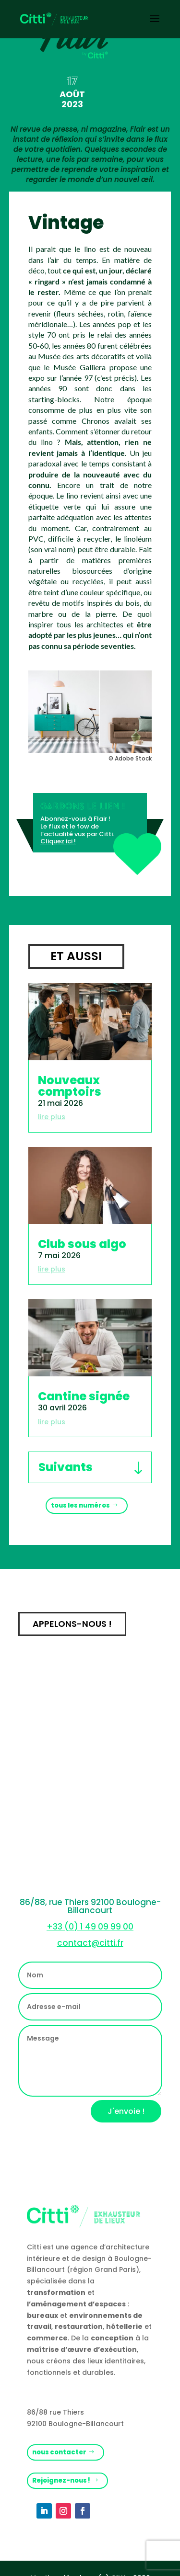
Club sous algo (82, 1244)
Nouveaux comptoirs (69, 1086)
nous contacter (59, 2452)
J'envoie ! (126, 2111)
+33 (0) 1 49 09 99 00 (90, 1926)
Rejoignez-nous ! (61, 2480)
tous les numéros (80, 1505)
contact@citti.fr (90, 1943)
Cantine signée (84, 1396)
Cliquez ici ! (58, 841)
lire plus (51, 1117)
